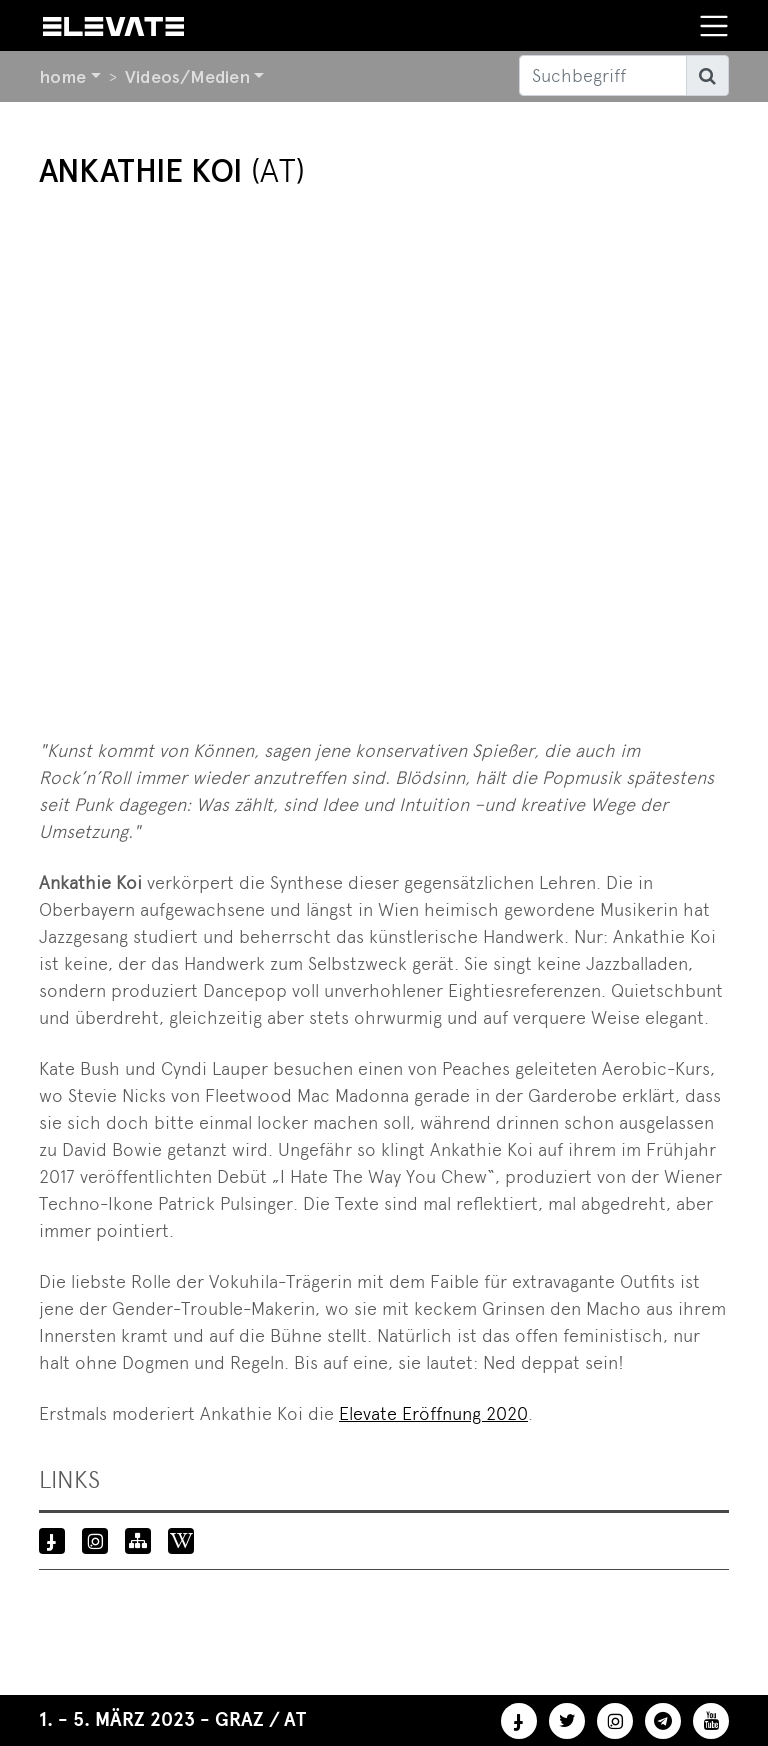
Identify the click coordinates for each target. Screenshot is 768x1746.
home (62, 76)
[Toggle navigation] (714, 26)
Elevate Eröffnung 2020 (433, 1413)
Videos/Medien (187, 76)
